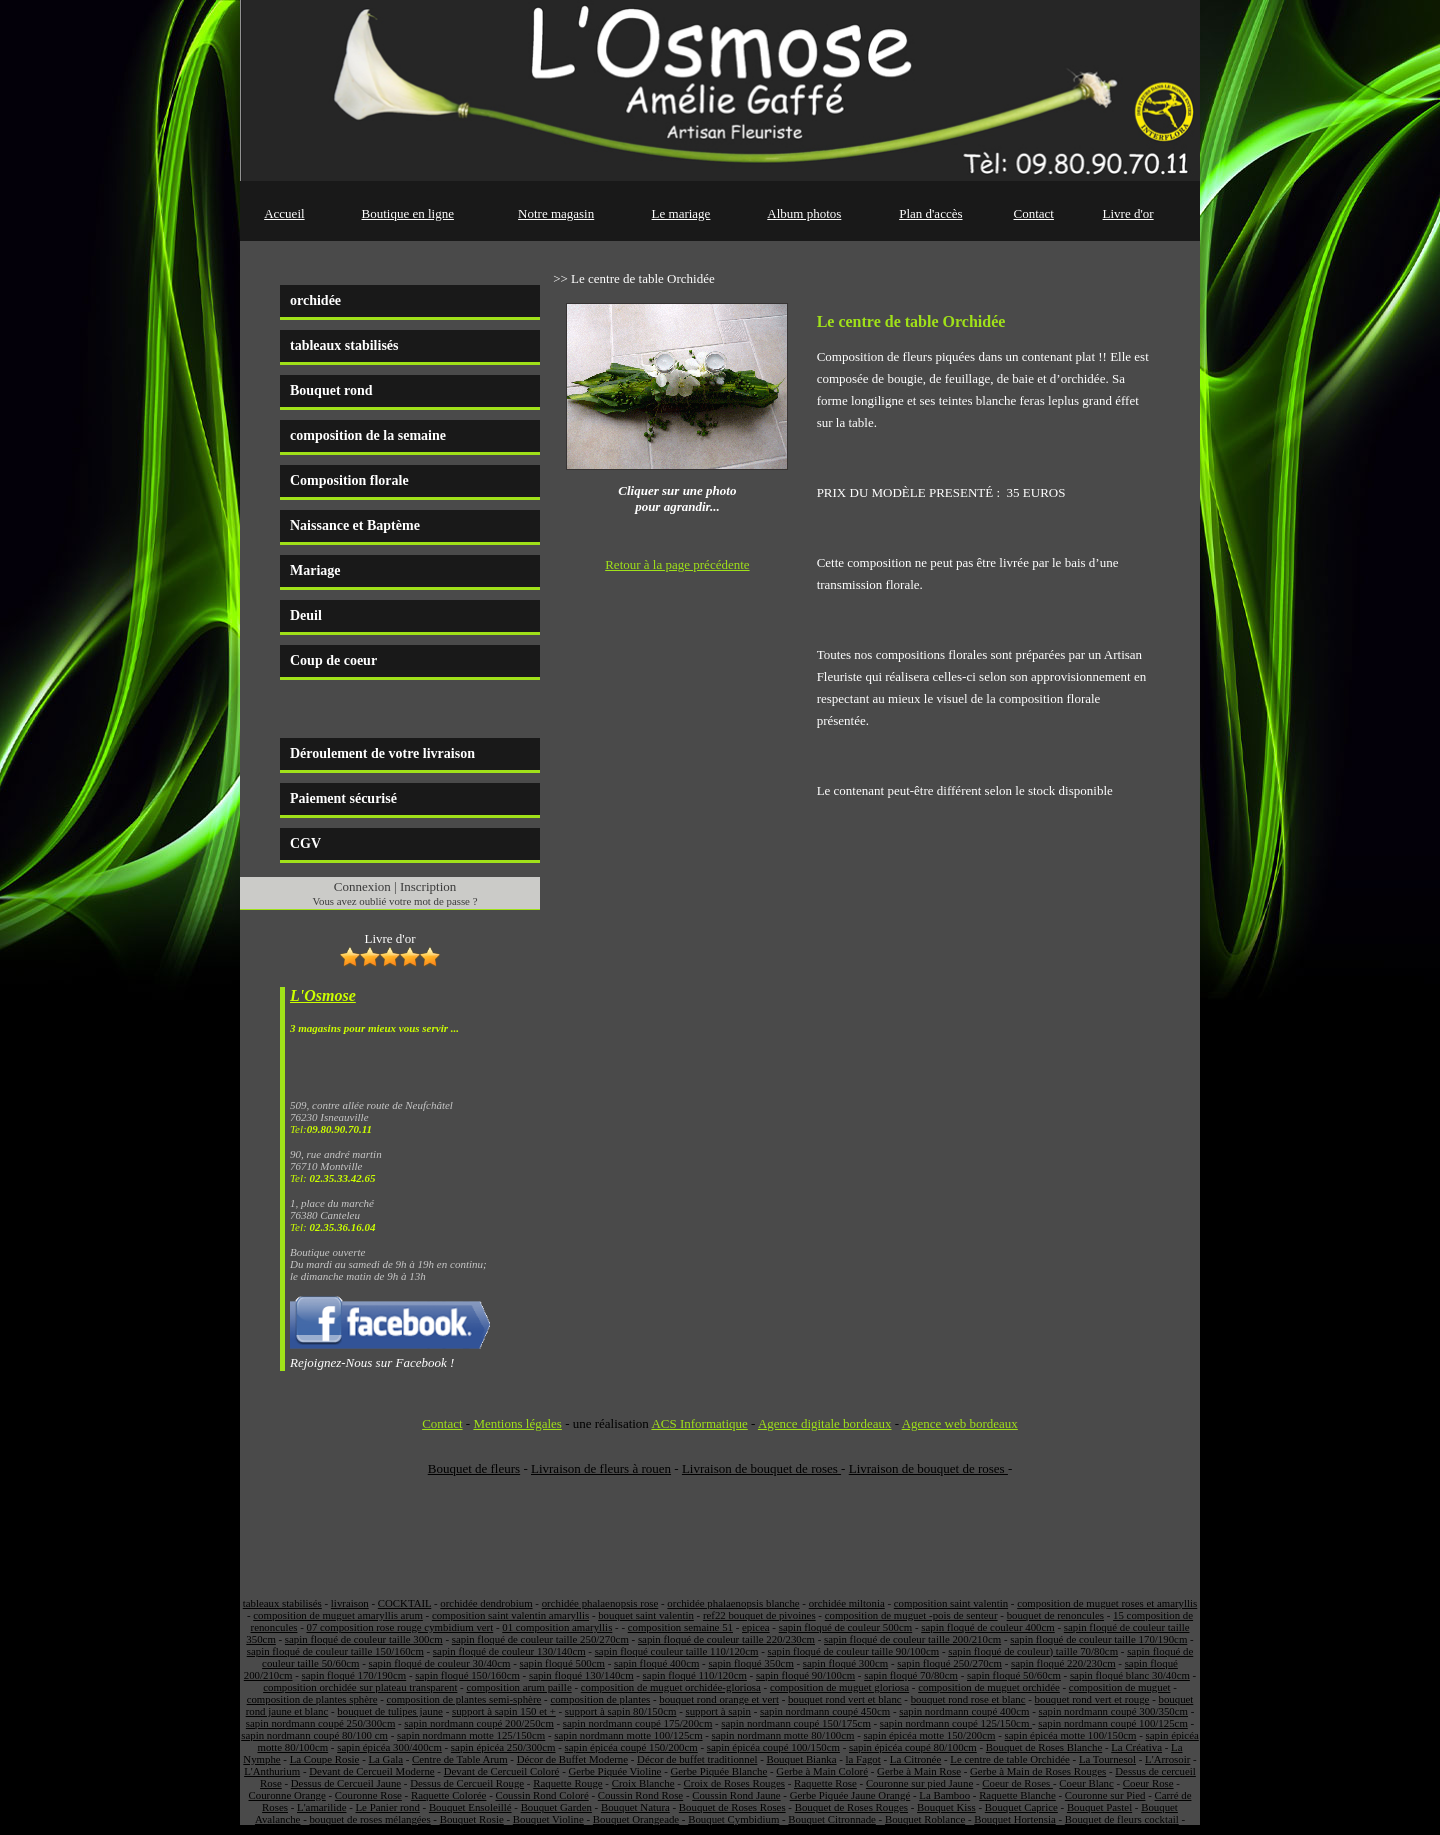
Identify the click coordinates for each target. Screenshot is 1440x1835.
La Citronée (915, 1759)
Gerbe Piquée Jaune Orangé (850, 1795)
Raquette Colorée (448, 1795)
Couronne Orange (287, 1795)
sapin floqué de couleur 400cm (988, 1627)
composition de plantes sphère (312, 1699)
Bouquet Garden (556, 1807)
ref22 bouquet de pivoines (759, 1615)
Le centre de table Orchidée (1010, 1759)
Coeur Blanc (1086, 1783)
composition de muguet (1120, 1687)
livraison (350, 1603)
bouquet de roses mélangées (369, 1819)
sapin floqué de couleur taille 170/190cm (1098, 1639)
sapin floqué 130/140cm (581, 1675)
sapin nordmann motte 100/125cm (628, 1735)
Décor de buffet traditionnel (697, 1759)
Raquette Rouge (567, 1783)
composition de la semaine (368, 435)
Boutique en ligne (408, 213)
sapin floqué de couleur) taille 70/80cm (1033, 1651)
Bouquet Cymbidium (733, 1819)
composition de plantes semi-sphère (463, 1699)
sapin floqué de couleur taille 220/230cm (726, 1639)
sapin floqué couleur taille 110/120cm (677, 1651)
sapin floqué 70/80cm (911, 1675)
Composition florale (349, 480)
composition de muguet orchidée (989, 1687)
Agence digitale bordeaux (825, 1423)
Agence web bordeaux (960, 1423)
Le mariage (681, 213)
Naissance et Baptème (355, 525)
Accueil (284, 213)
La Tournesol (1107, 1759)
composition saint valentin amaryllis (510, 1615)
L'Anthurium (272, 1771)
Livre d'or (1128, 213)
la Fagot (863, 1759)
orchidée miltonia (847, 1603)
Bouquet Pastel (1099, 1807)
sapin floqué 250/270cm (949, 1663)
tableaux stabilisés (344, 345)
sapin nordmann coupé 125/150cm (956, 1723)
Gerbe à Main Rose (919, 1771)
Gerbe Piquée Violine (614, 1771)
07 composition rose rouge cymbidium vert (399, 1627)
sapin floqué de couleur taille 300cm (364, 1639)
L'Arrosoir (1167, 1759)
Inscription (428, 886)
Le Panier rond (388, 1807)
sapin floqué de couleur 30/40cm (440, 1663)
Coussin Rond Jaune (736, 1795)
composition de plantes (600, 1699)
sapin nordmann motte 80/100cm (783, 1735)
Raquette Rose (825, 1783)
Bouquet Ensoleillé (470, 1807)
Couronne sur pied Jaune (919, 1783)
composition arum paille (518, 1687)
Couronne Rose (368, 1795)
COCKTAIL (404, 1603)
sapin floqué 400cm (656, 1663)
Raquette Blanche (1017, 1795)
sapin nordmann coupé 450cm (825, 1711)
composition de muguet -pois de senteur (911, 1615)
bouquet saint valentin (646, 1615)
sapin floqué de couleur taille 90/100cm (853, 1651)
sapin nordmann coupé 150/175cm (795, 1723)
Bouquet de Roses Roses (732, 1807)
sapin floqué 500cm (562, 1663)
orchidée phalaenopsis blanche (733, 1603)
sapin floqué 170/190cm (354, 1675)
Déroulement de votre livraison (382, 753)
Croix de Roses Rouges (734, 1783)
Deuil (306, 615)
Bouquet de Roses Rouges (851, 1807)
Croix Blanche (643, 1783)
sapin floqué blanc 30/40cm (1130, 1675)
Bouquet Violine (548, 1819)
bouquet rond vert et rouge (1092, 1699)
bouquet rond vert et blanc (845, 1699)
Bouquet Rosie (472, 1819)
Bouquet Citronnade (832, 1819)
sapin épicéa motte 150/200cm (929, 1735)
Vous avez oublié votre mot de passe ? (395, 901)
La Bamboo (944, 1795)
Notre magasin (556, 213)
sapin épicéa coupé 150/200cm (631, 1747)
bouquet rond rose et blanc (968, 1699)
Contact (1034, 213)
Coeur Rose (1148, 1783)
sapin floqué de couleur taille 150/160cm (335, 1651)
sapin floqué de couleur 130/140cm (509, 1651)
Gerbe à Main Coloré (822, 1771)
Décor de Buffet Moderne (572, 1759)
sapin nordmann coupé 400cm (964, 1711)
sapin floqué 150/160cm (467, 1675)
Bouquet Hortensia (1015, 1819)
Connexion (362, 886)
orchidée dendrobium (486, 1603)
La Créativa (1136, 1747)
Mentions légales (517, 1423)
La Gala (385, 1759)
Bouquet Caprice (1021, 1807)
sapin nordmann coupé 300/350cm (1113, 1711)
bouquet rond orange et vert (719, 1699)
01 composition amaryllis (557, 1627)
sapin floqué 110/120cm (695, 1675)
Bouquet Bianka (801, 1759)
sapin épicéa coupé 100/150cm (773, 1747)
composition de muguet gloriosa (839, 1687)
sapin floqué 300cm (845, 1663)
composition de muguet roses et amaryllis (1107, 1603)
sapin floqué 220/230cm (1063, 1663)
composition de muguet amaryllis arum (338, 1615)
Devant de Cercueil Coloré (502, 1771)
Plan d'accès (930, 213)
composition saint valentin (951, 1603)
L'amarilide (321, 1807)
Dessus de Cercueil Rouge (467, 1783)
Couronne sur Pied (1105, 1795)
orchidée (315, 300)
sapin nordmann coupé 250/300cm (320, 1723)
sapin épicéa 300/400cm (389, 1747)
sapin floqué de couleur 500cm (846, 1627)
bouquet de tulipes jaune (390, 1711)
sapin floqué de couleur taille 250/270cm (540, 1639)
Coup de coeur (333, 660)
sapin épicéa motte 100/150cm (1071, 1735)
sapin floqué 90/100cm (805, 1675)
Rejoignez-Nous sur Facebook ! (372, 1362)
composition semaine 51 (680, 1627)
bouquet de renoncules (1055, 1615)
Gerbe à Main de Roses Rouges (1038, 1771)
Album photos (804, 213)
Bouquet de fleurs (474, 1468)
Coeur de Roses (1017, 1783)
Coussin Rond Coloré (541, 1795)
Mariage (315, 570)
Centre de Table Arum (460, 1759)
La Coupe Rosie (325, 1759)
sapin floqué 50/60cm (1014, 1675)
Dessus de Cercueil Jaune (346, 1783)
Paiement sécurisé (343, 798)
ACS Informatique (699, 1423)
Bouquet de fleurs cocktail (1122, 1819)
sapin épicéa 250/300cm (503, 1747)
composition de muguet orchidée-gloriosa (671, 1687)
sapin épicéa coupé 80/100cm (913, 1747)
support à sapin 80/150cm (621, 1711)
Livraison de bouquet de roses (761, 1468)
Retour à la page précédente (677, 564)
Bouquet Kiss (946, 1807)
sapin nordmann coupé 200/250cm (478, 1723)
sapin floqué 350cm (750, 1663)
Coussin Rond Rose (640, 1795)
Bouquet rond (331, 390)
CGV (305, 843)
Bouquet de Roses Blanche (1044, 1747)
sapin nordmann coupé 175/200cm (637, 1723)
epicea (756, 1627)
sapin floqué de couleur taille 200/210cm (912, 1639)
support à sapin (718, 1711)
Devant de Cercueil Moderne (371, 1771)
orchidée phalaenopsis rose (600, 1603)
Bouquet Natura (635, 1807)
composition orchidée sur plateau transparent (360, 1687)
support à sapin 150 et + (504, 1711)
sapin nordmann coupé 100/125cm (1112, 1723)
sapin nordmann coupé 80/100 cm (314, 1735)
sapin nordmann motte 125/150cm (471, 1735)
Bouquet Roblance (925, 1819)
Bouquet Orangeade (636, 1819)
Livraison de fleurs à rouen (601, 1468)
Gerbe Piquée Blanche (718, 1771)
